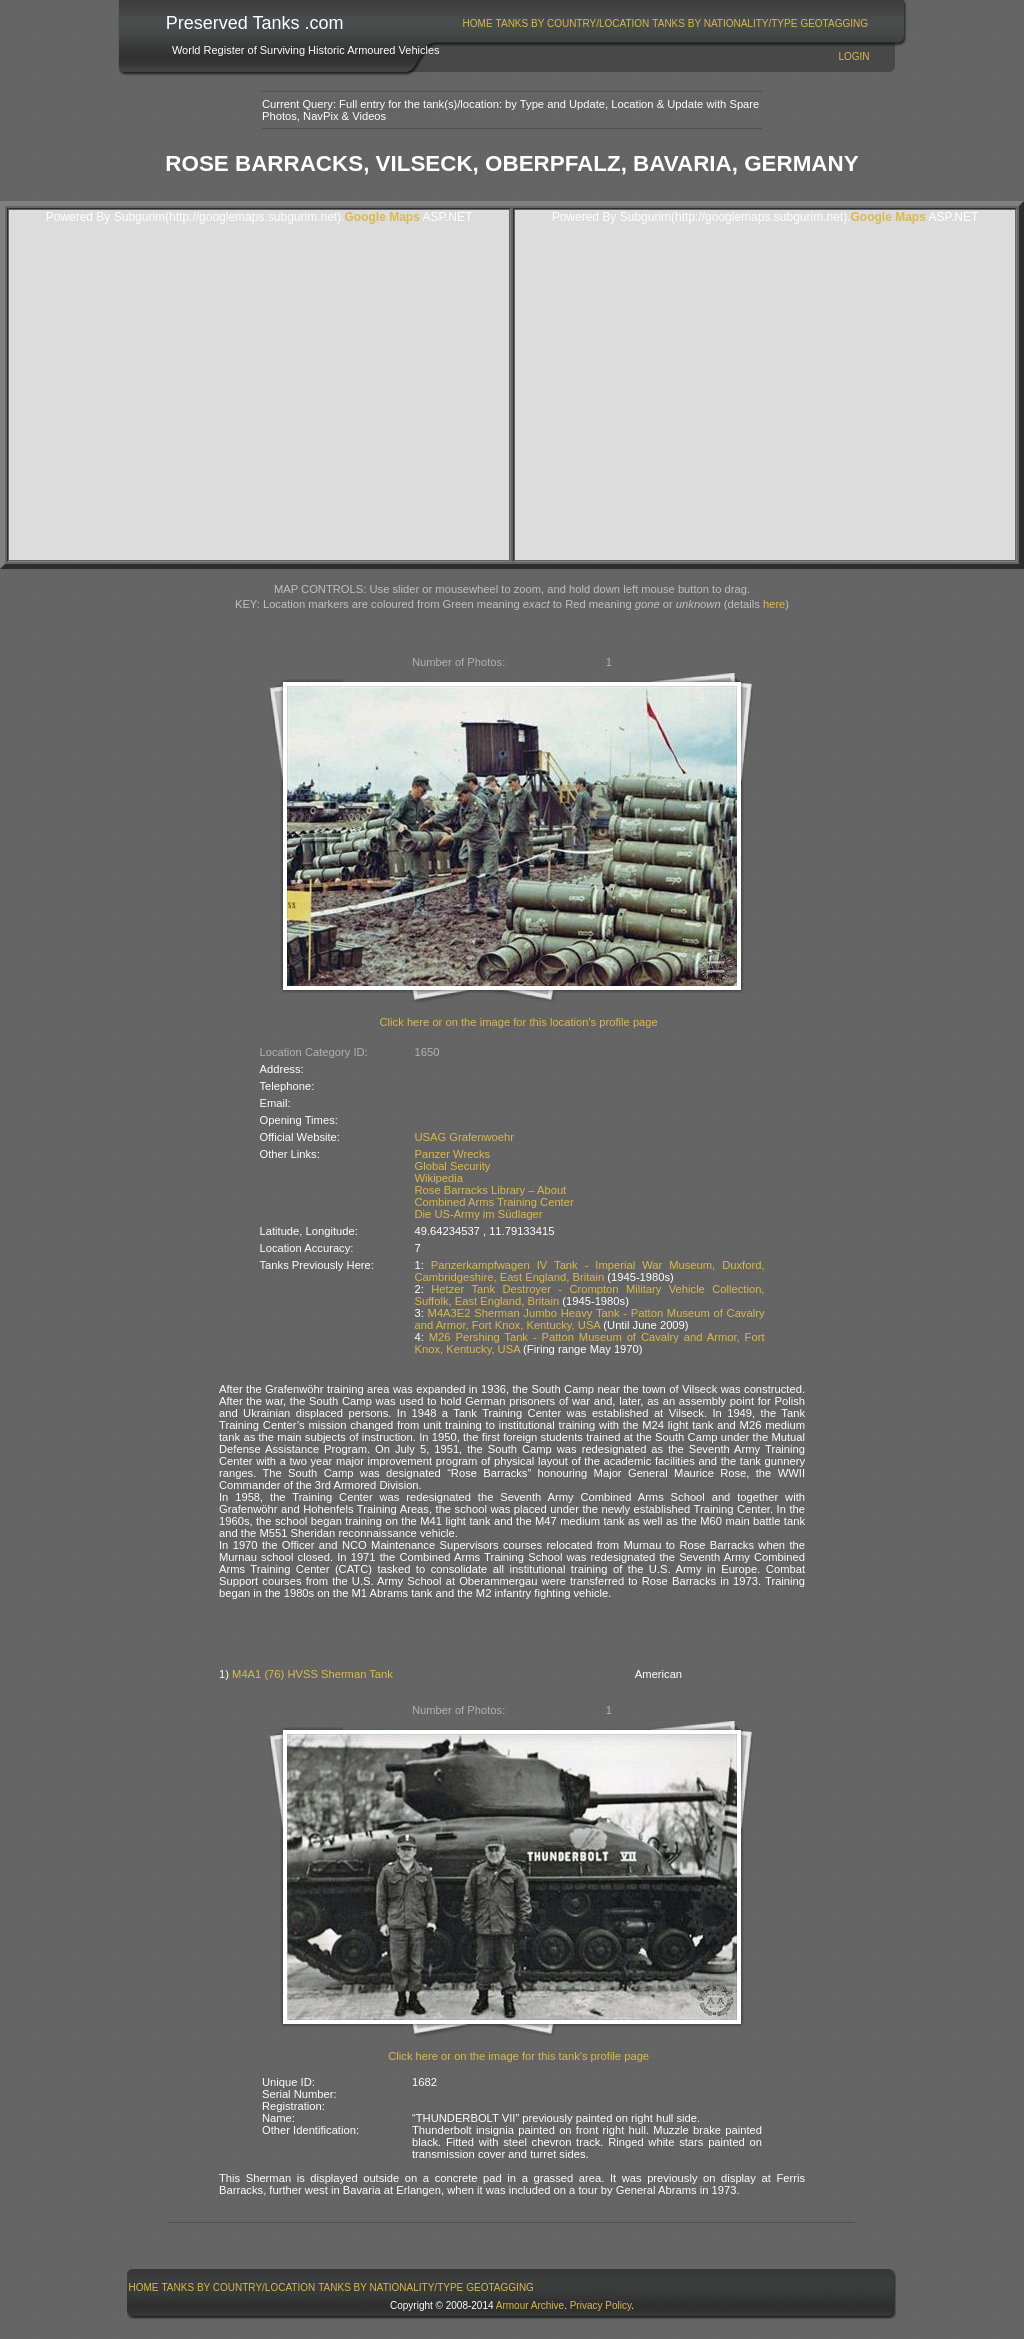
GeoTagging (834, 23)
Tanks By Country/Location (573, 23)
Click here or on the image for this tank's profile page (518, 2056)
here (774, 604)
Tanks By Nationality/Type (724, 23)
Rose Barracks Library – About (491, 1190)
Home (478, 23)
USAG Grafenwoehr (465, 1137)
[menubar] (665, 23)
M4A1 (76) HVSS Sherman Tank (312, 1674)
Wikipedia (439, 1178)
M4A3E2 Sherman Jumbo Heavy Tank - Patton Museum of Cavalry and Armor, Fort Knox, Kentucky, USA (590, 1319)
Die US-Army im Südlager (479, 1214)
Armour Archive (530, 2305)
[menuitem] (477, 23)
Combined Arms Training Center (494, 1202)
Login (853, 56)
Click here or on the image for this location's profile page (519, 1022)
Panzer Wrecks (453, 1154)
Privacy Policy (601, 2305)
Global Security (453, 1166)
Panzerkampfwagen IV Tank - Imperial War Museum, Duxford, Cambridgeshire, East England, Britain (590, 1271)
